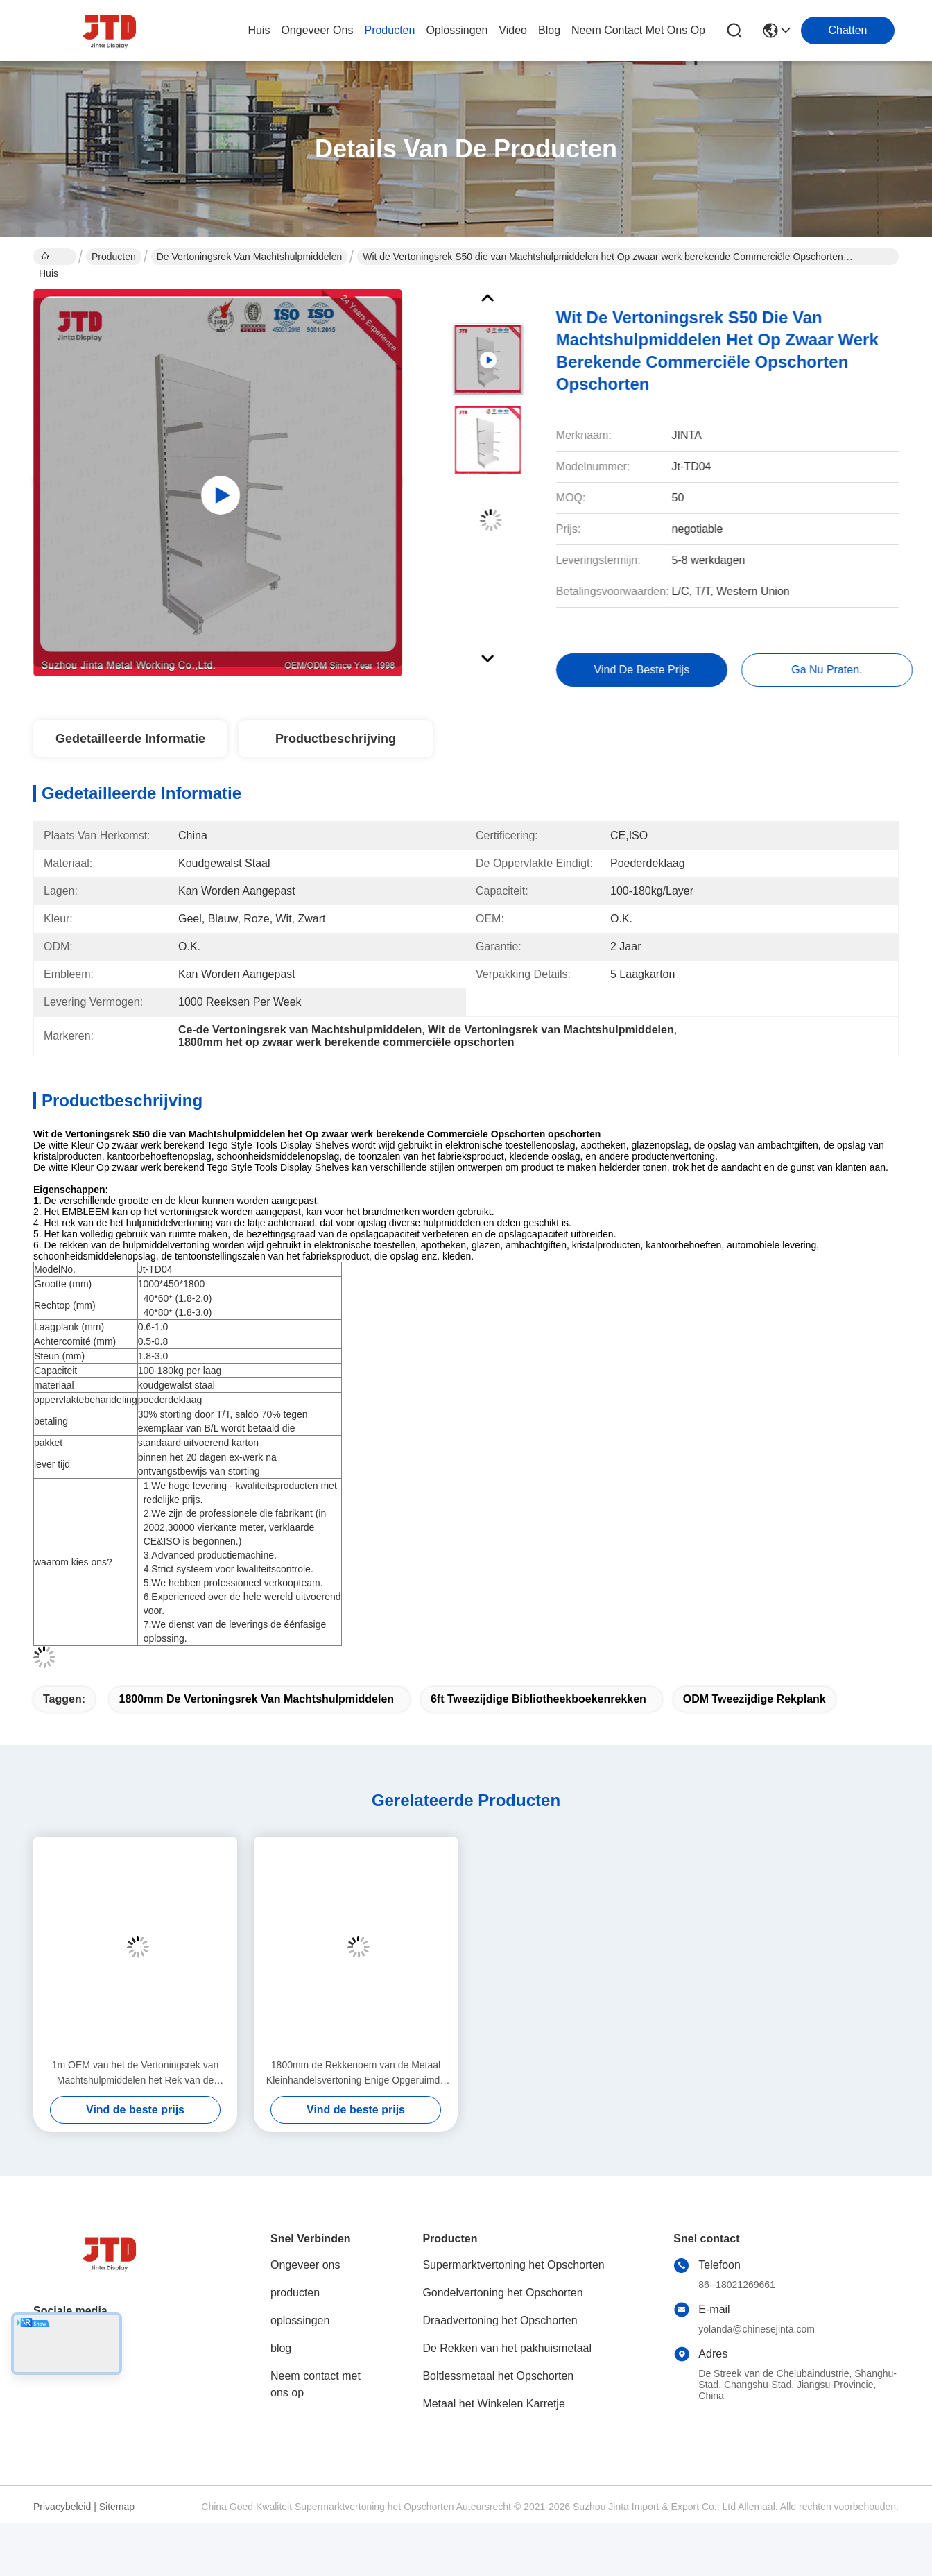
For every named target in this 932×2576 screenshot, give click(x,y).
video (513, 30)
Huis (259, 30)
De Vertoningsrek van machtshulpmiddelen (249, 256)
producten (389, 30)
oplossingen (456, 30)
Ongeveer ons (305, 2265)
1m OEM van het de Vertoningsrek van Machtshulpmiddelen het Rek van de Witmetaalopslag (135, 2073)
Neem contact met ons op (315, 2384)
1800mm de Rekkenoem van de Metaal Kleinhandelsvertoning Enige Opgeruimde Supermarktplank (355, 2073)
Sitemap (117, 2506)
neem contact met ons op (638, 30)
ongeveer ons (317, 30)
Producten (114, 256)
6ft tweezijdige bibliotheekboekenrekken (538, 1699)
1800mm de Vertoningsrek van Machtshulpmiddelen (256, 1699)
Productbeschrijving (335, 739)
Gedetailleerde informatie (130, 739)
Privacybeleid (62, 2506)
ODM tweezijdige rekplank (754, 1699)
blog (549, 30)
